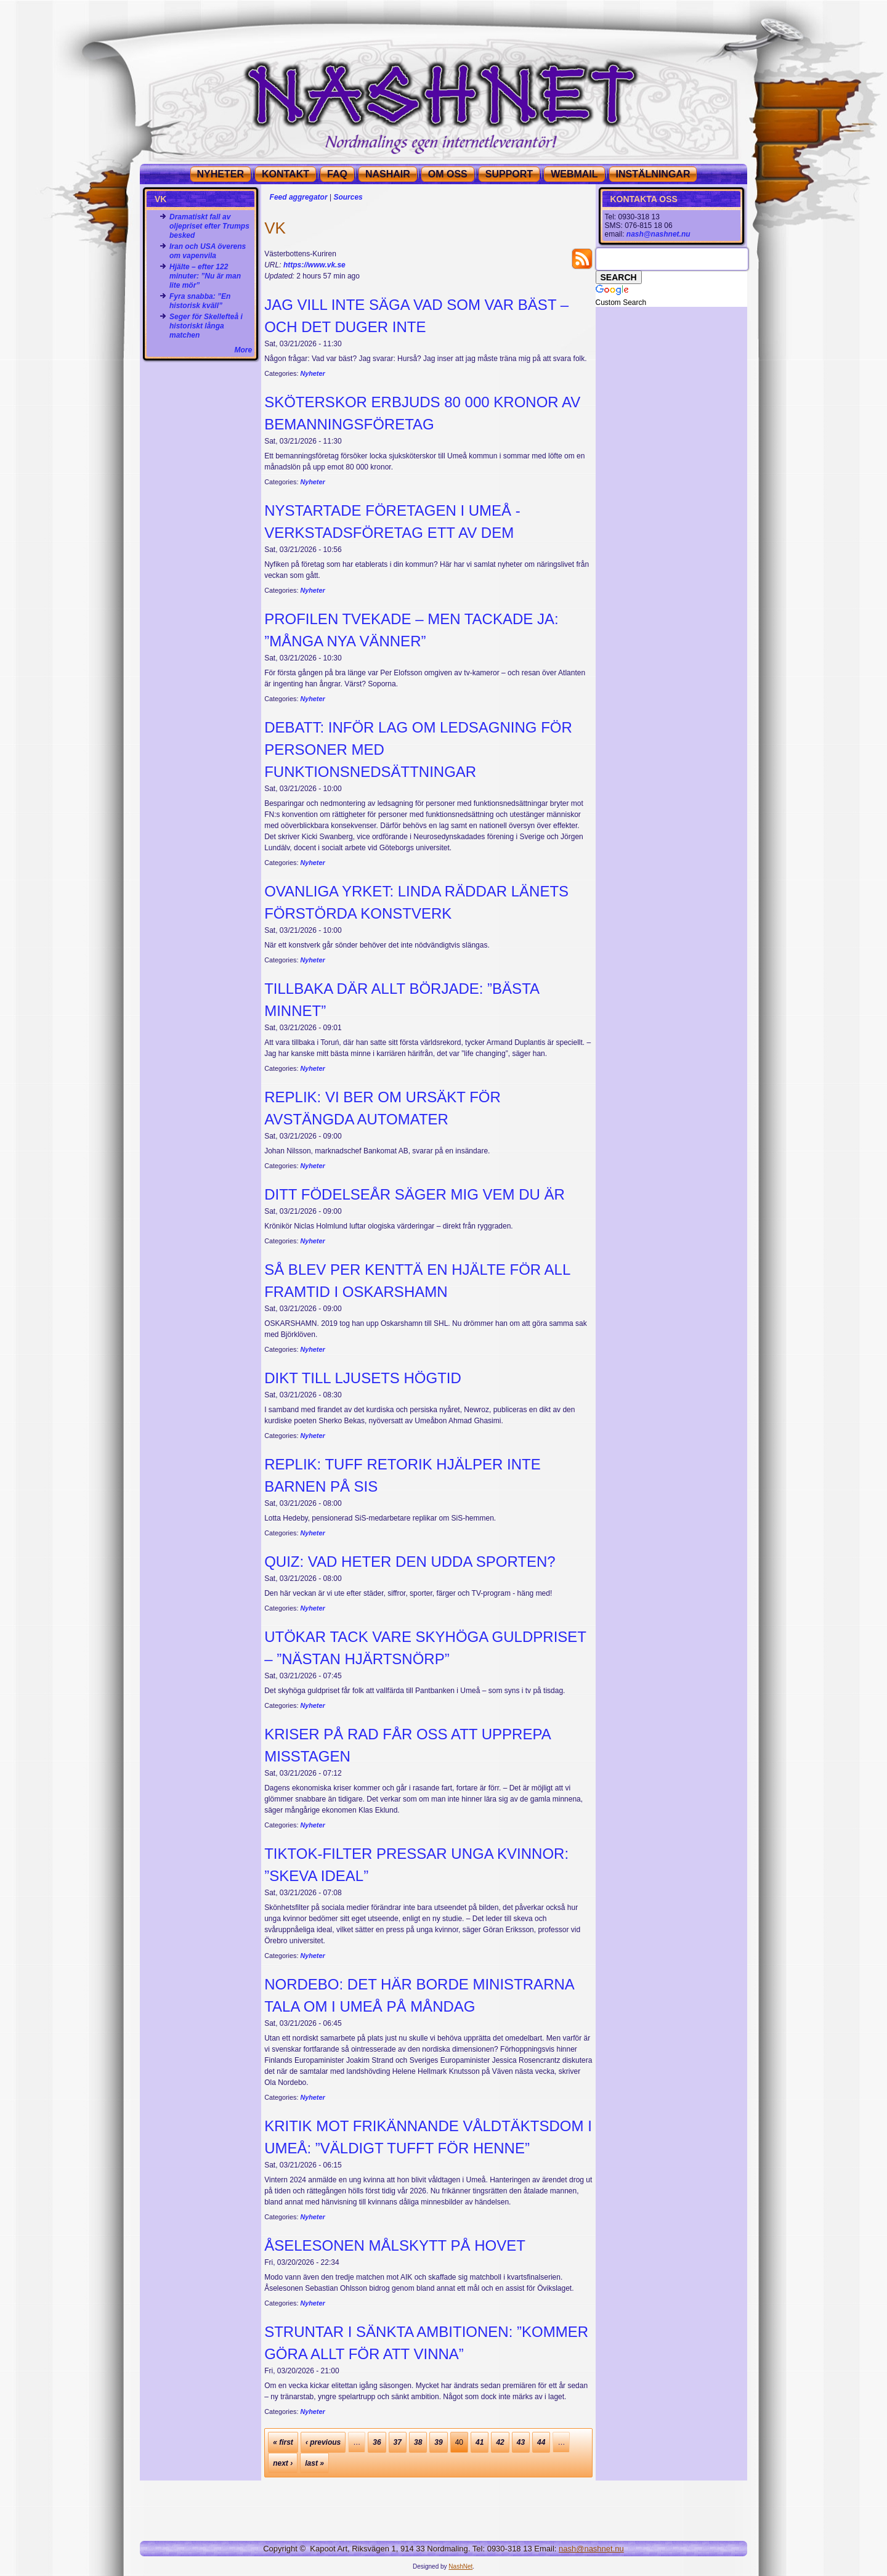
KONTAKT (285, 174)
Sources (347, 197)
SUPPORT (509, 174)
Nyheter (312, 373)
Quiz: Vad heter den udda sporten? (410, 1561)
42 (500, 2442)
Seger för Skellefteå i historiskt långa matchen (206, 325)
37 (398, 2442)
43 (521, 2442)
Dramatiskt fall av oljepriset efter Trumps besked (209, 226)
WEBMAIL (574, 174)
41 (480, 2442)
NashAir (387, 174)
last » (314, 2463)
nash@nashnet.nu (658, 234)
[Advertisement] (201, 391)
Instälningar (653, 174)
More (244, 350)
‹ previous (323, 2442)
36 (377, 2442)
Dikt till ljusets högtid (362, 1378)
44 (541, 2442)
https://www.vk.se (314, 265)
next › (283, 2463)
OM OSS (448, 174)
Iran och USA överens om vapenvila (207, 251)
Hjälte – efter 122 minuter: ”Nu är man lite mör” (205, 276)
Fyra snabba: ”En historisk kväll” (199, 301)
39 (438, 2442)
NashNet (460, 2566)
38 (418, 2442)
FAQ (337, 174)
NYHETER (220, 174)
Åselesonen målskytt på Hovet (394, 2245)
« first (283, 2442)
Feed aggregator (299, 197)
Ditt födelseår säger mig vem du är (414, 1194)
